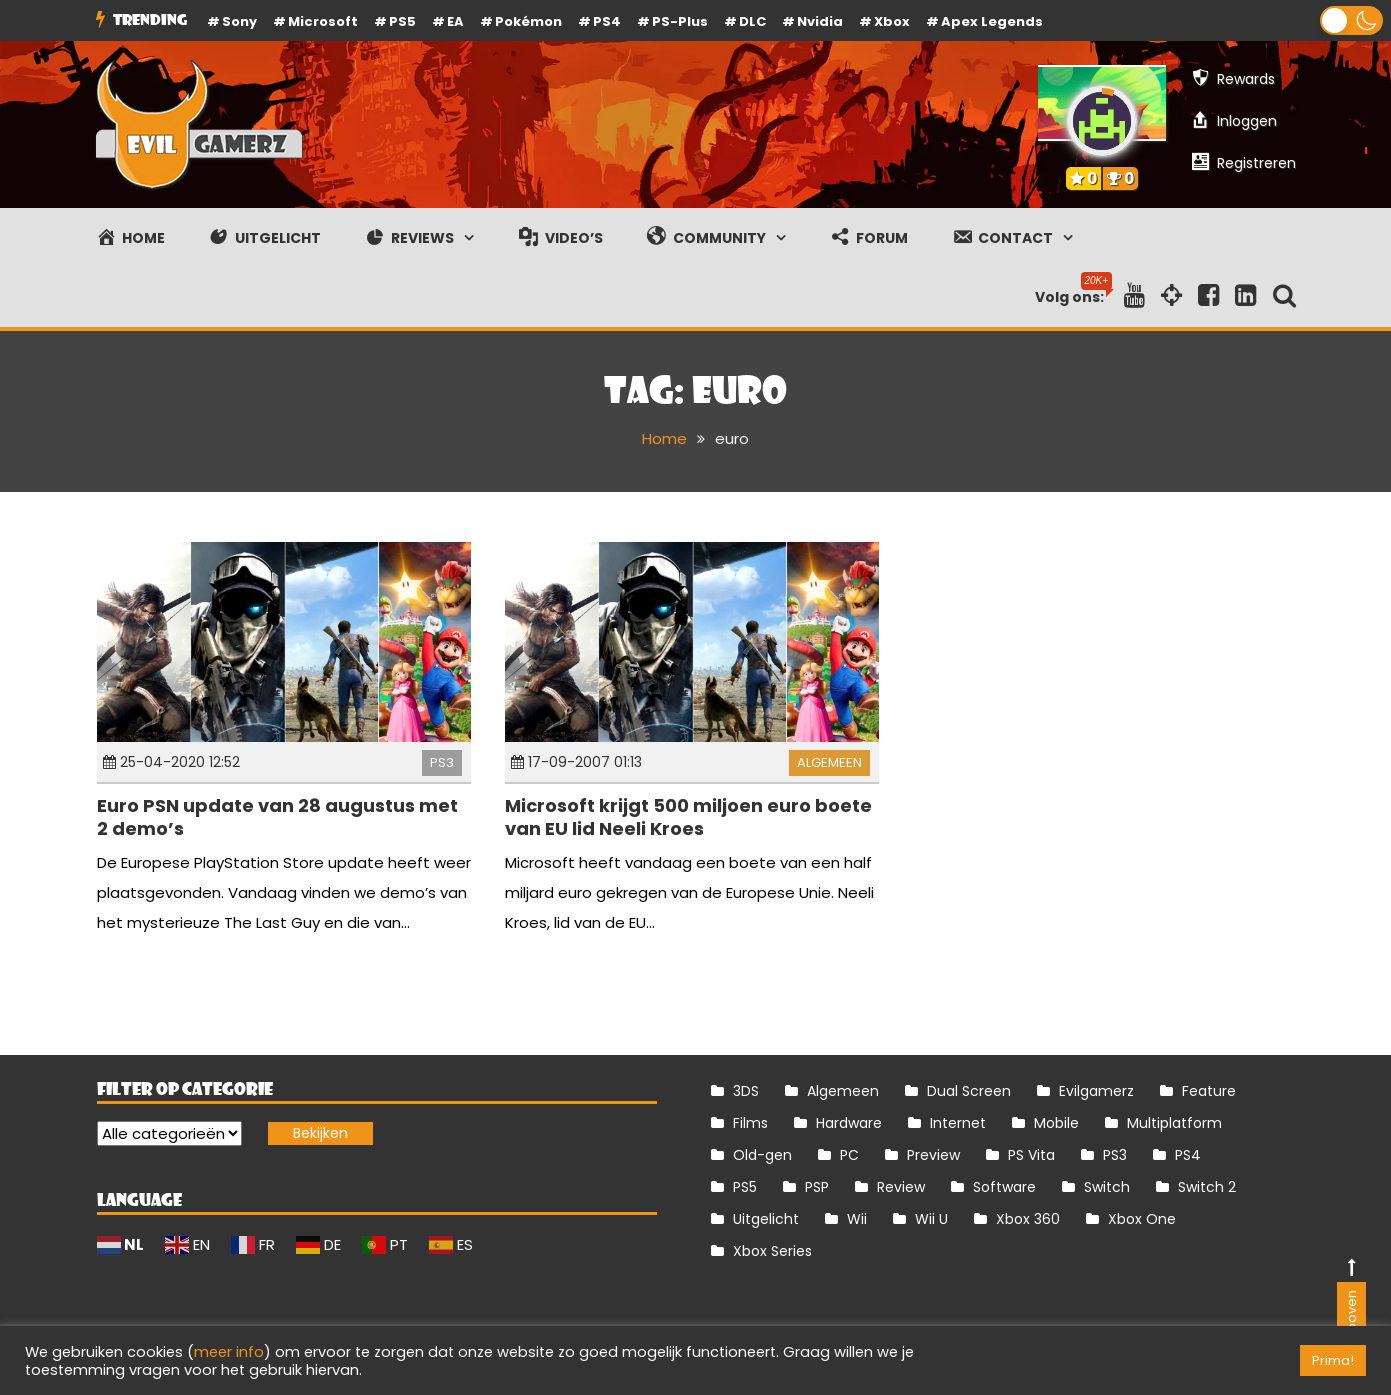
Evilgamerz (1096, 1091)
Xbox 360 (1028, 1219)
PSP (817, 1187)
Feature (1209, 1091)
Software (1004, 1187)
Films (750, 1123)
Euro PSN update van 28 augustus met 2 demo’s (277, 817)
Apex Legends (992, 21)
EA (455, 21)
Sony (239, 21)
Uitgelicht (766, 1219)
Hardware (849, 1123)
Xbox (892, 21)
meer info (229, 1352)
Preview (933, 1155)
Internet (958, 1123)
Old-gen (762, 1155)
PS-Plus (680, 21)
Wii (857, 1219)
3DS (746, 1091)
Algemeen (829, 762)
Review (901, 1187)
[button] (1351, 20)
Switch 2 (1207, 1187)
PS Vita (1031, 1155)
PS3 (442, 762)
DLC (752, 21)
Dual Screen (969, 1091)
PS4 (607, 21)
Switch (1107, 1187)
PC (849, 1155)
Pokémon (528, 21)
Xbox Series (772, 1251)
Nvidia (820, 21)
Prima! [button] (1333, 1360)
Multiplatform (1174, 1123)
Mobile (1056, 1123)
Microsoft (323, 21)
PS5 (402, 21)
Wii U (931, 1219)
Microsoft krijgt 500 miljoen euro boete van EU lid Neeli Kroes (688, 817)
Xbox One (1142, 1219)
